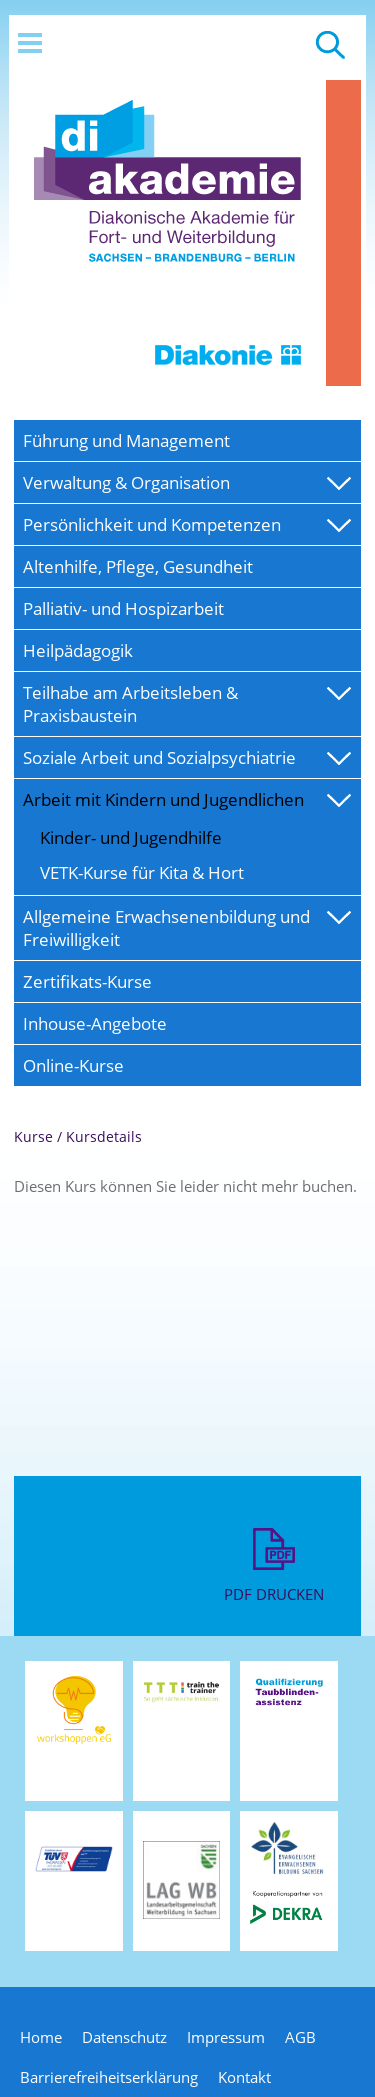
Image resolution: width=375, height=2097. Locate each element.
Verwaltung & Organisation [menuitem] (126, 482)
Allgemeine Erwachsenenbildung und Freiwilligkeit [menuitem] (166, 928)
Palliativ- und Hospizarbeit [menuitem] (123, 608)
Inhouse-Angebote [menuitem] (95, 1023)
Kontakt (244, 2077)
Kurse (33, 1136)
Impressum (226, 2037)
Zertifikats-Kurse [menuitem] (87, 981)
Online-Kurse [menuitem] (73, 1065)
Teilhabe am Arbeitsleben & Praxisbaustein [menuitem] (130, 704)
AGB (300, 2037)
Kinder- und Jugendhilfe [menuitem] (131, 837)
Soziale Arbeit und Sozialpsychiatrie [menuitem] (159, 757)
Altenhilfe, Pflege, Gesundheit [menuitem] (138, 566)
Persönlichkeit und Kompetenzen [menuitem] (152, 524)
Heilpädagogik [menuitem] (78, 650)
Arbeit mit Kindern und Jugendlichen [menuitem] (163, 799)
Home (41, 2037)
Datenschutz (124, 2037)
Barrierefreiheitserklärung (109, 2077)
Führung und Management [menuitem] (126, 440)
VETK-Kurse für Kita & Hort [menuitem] (142, 872)
